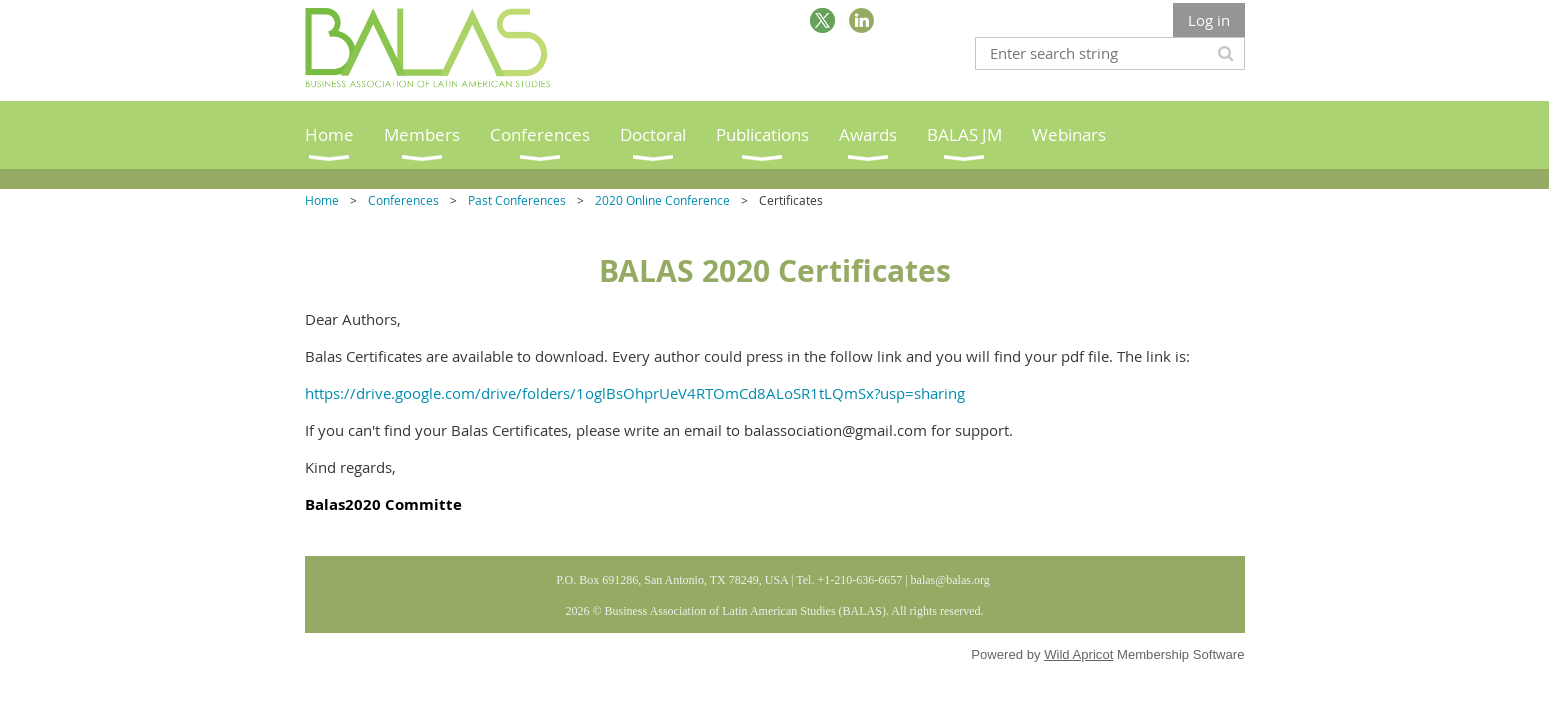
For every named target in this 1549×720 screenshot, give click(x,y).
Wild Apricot (1078, 654)
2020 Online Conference (662, 200)
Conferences (403, 200)
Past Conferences (517, 200)
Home (322, 200)
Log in (1209, 20)
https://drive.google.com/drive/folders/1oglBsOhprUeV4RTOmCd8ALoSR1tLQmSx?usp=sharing (635, 393)
